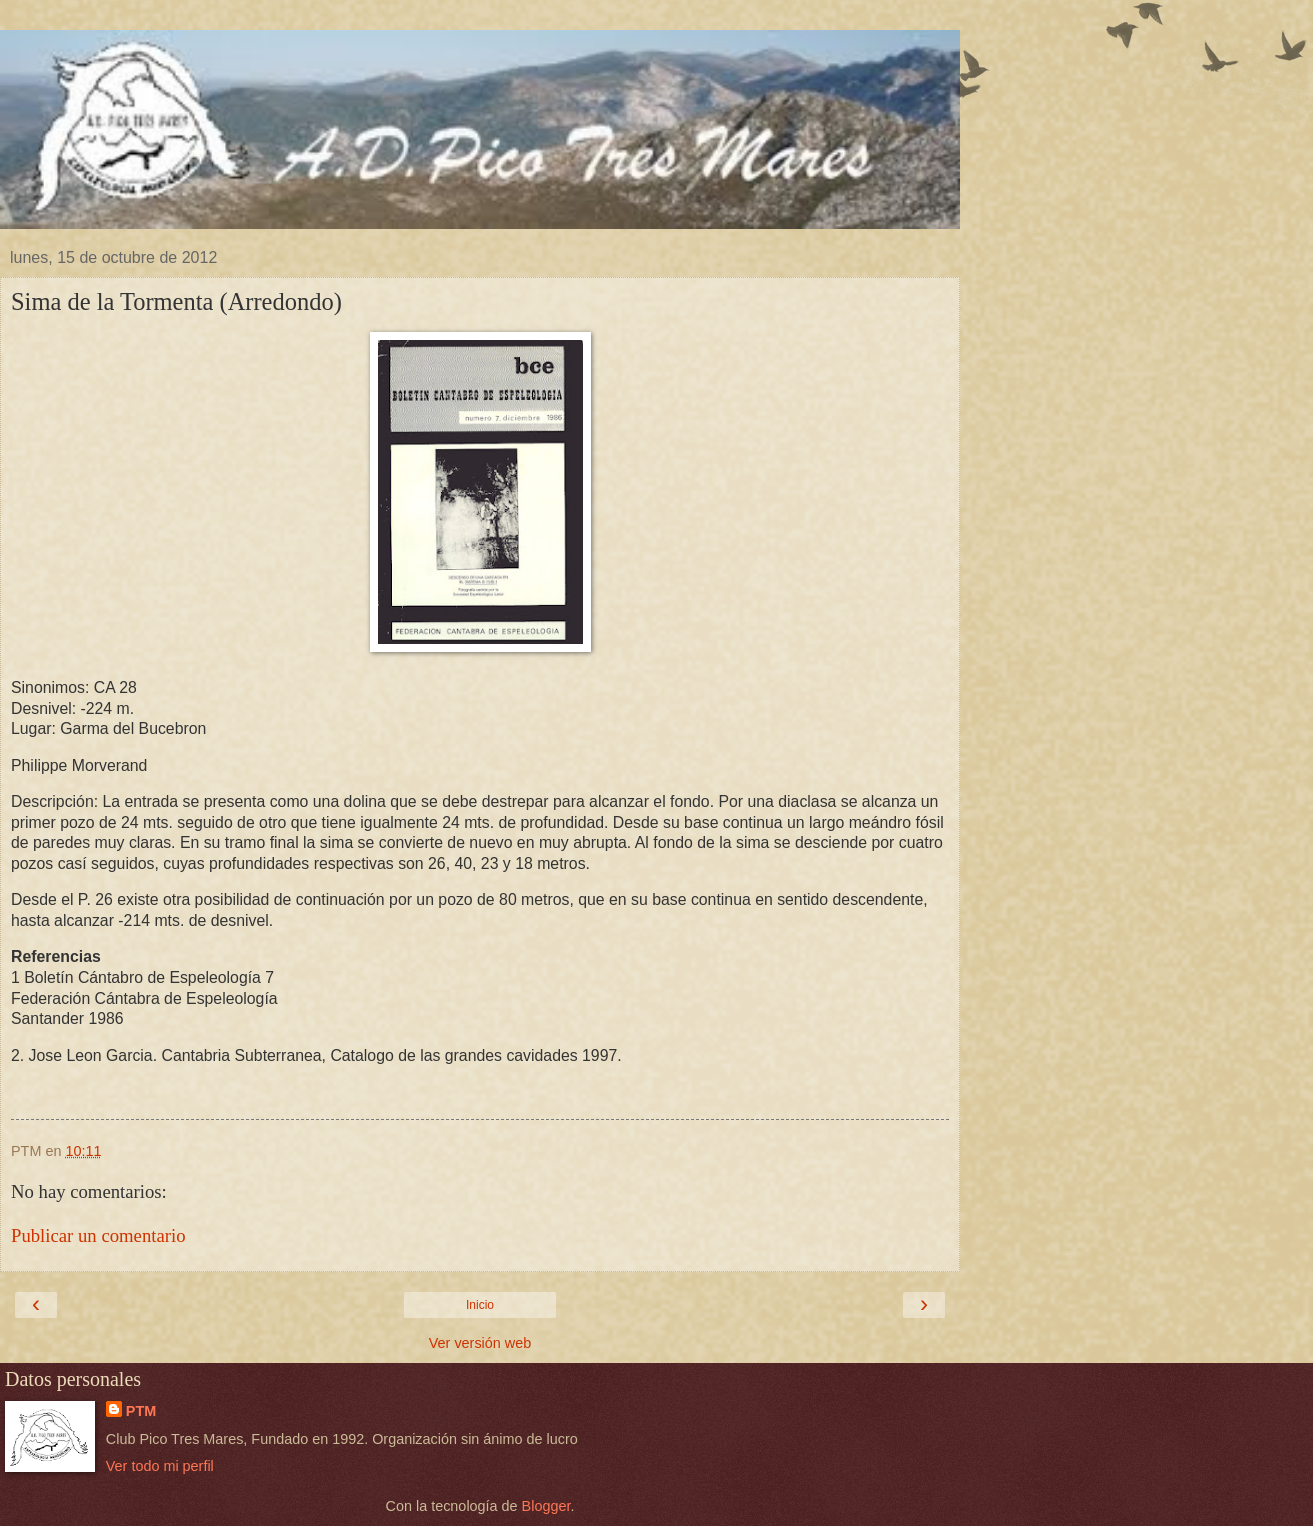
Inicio (480, 1305)
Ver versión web (480, 1343)
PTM (141, 1411)
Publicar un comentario (98, 1235)
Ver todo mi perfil (160, 1466)
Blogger (546, 1506)
